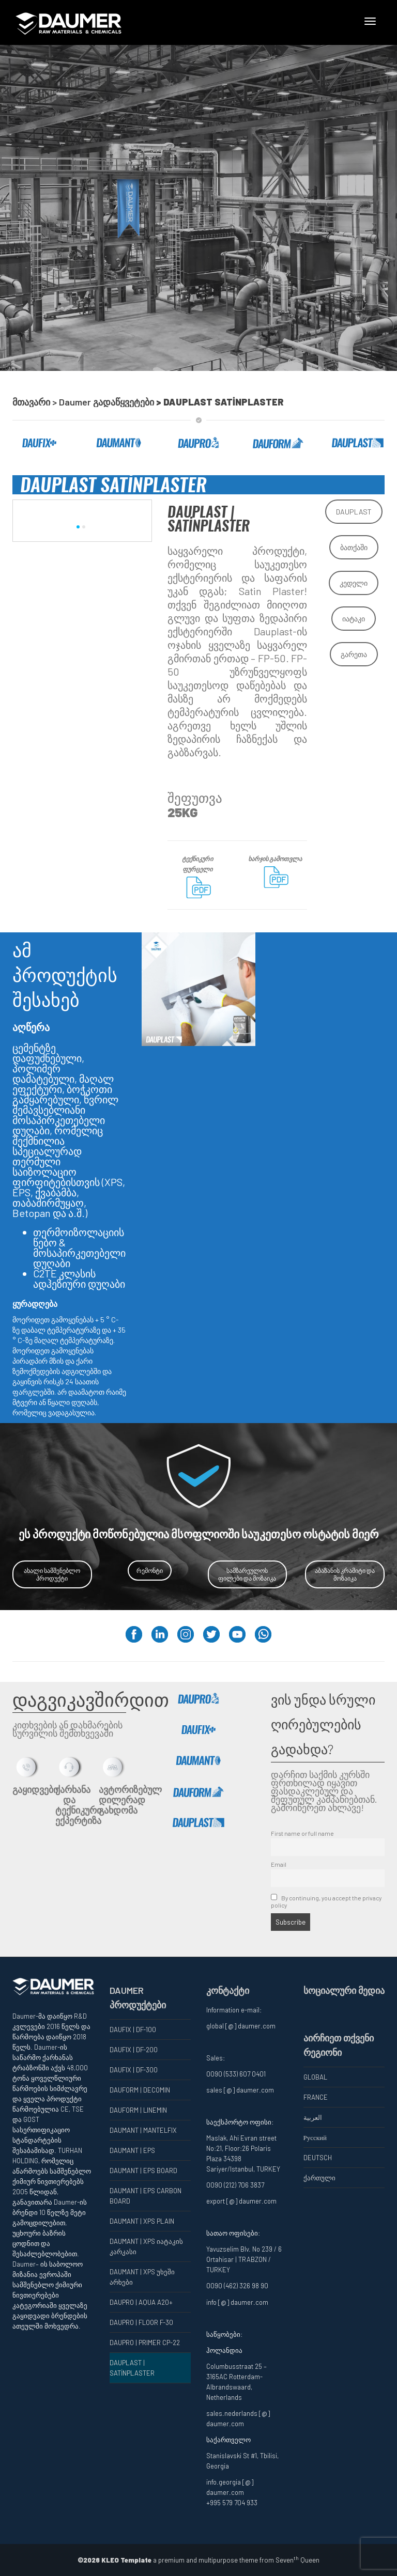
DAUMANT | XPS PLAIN (142, 2221)
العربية (312, 2117)
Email (278, 1864)
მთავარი (31, 402)
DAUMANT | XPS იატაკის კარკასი (146, 2246)
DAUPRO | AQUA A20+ (141, 2302)
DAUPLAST (354, 511)
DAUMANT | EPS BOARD (143, 2170)
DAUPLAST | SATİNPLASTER (132, 2368)
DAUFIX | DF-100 (133, 2029)
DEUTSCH (317, 2157)
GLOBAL (315, 2077)
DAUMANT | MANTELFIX (143, 2130)
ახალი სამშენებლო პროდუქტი (52, 1574)
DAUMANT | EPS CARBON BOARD (145, 2196)
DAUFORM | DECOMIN (140, 2090)
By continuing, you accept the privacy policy (326, 1901)
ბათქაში (354, 547)
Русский (315, 2137)
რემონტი (149, 1570)
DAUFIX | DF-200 (134, 2050)
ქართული (319, 2178)
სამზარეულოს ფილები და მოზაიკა (247, 1574)
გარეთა (354, 654)
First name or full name (302, 1833)
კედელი (354, 583)
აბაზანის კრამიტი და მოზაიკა (345, 1574)
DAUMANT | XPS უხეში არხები (142, 2277)
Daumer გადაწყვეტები (107, 402)
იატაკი (353, 618)
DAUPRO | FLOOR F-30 (141, 2322)
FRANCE (315, 2097)
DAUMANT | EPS (132, 2150)
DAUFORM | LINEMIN (138, 2110)
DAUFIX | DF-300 (134, 2070)
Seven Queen (297, 2560)
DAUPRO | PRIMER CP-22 (145, 2342)
